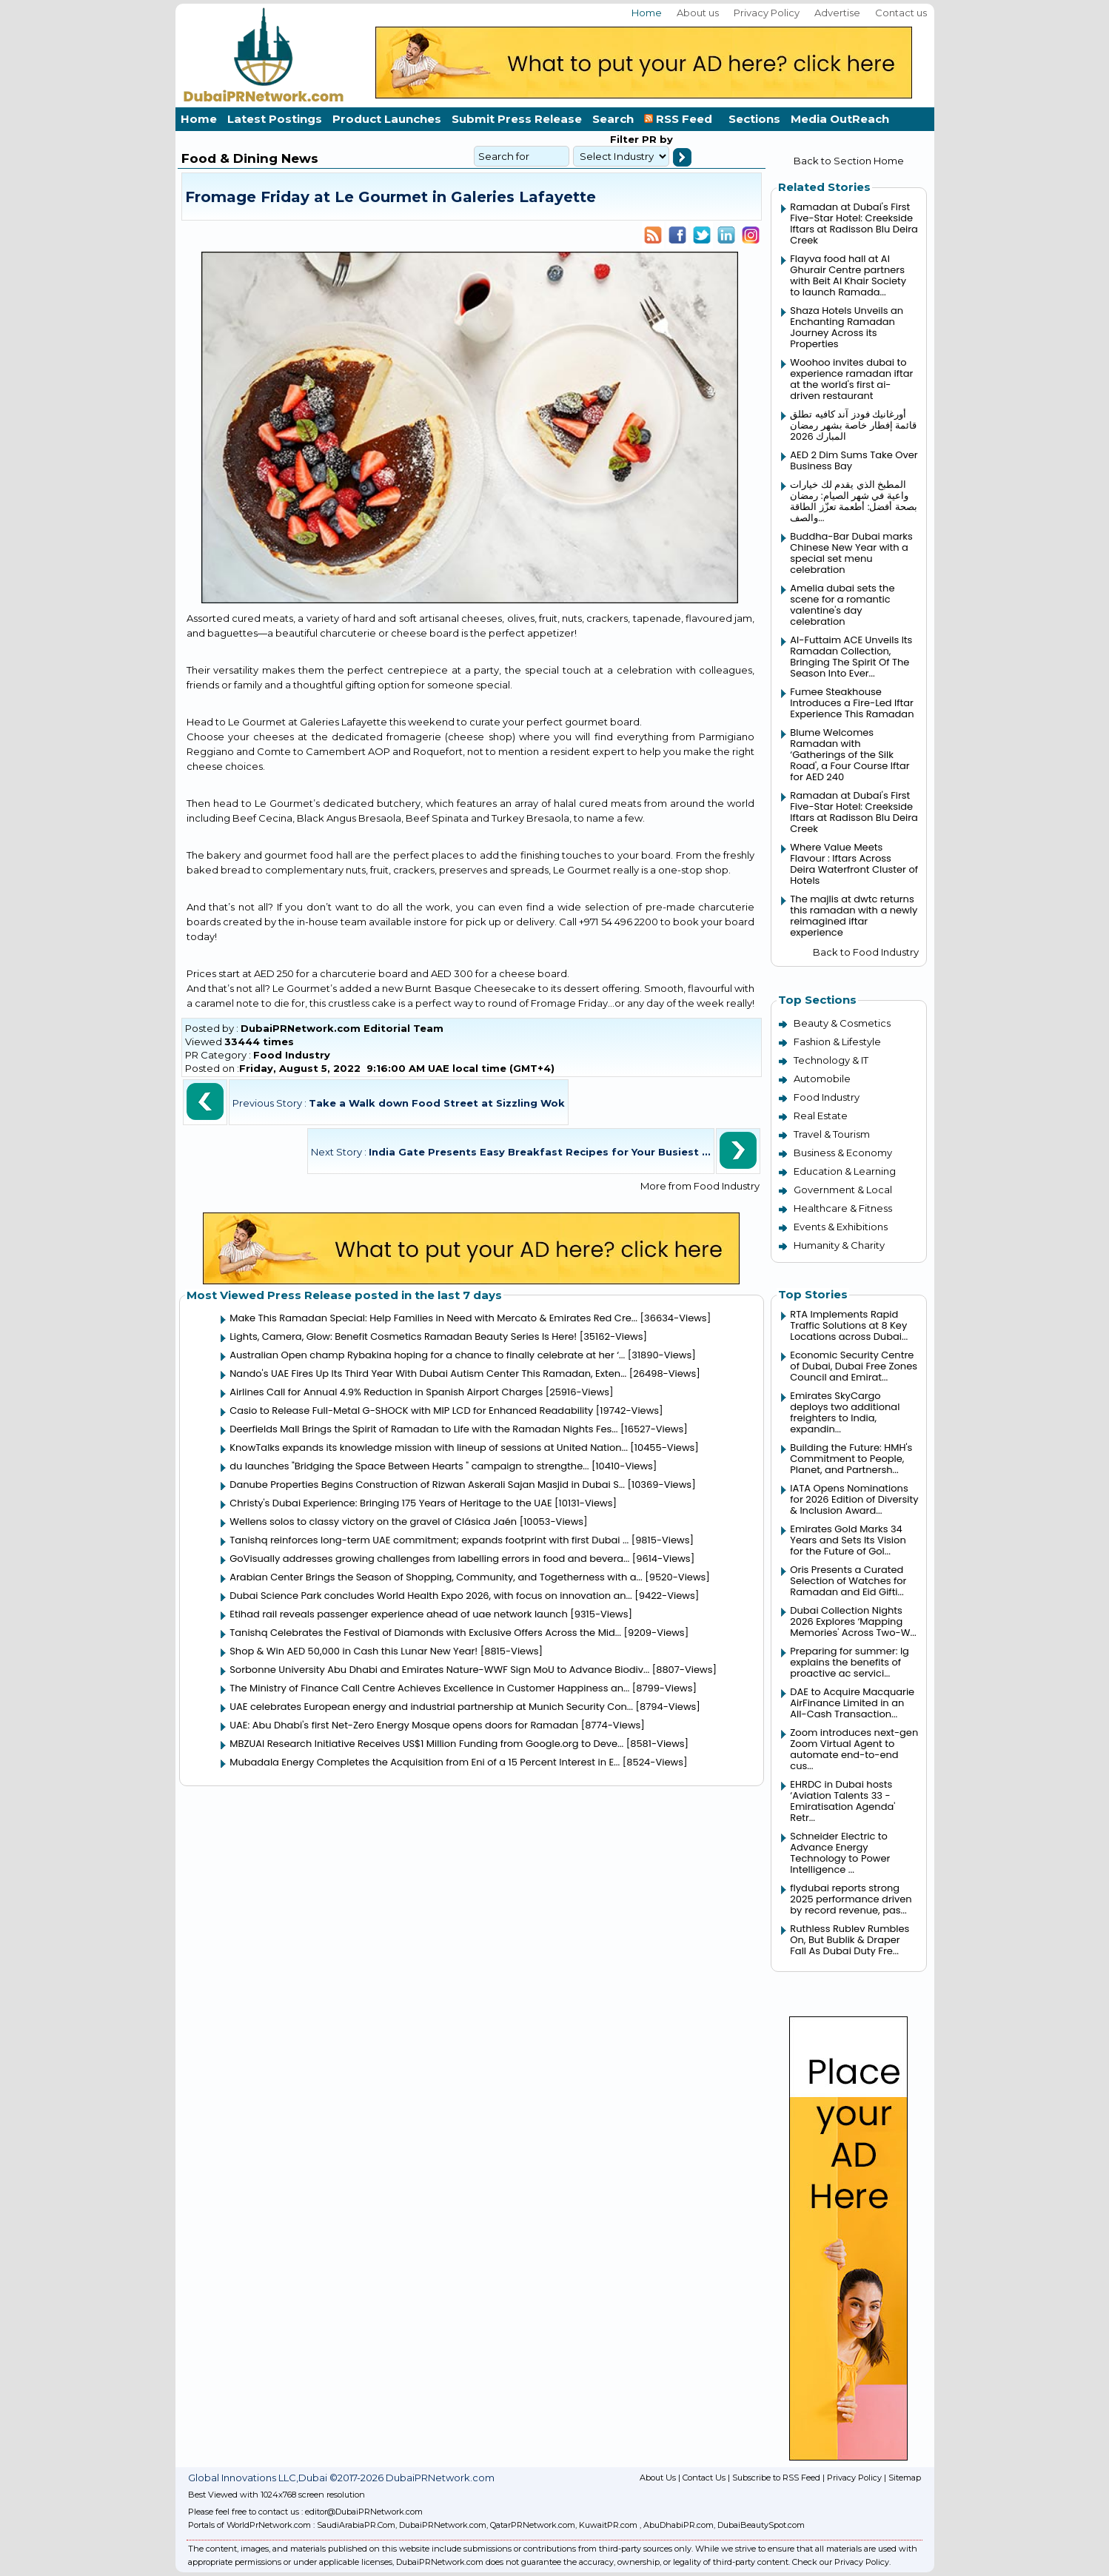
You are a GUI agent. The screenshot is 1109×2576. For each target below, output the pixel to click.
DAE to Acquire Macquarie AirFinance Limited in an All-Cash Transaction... (852, 1703)
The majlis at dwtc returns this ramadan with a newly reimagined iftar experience (853, 915)
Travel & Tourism (832, 1134)
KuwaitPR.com (608, 2525)
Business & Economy (843, 1152)
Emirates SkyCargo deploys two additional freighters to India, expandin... (844, 1412)
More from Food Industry (700, 1186)
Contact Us (704, 2477)
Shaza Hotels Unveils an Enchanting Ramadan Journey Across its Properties (846, 327)
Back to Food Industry (866, 952)
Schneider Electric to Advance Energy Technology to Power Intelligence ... (840, 1852)
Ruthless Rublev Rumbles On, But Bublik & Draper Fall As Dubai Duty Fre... (849, 1940)
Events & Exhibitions (841, 1226)
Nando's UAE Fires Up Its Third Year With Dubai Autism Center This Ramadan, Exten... (427, 1373)
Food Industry (291, 1055)
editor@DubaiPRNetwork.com (364, 2511)
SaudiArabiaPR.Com (356, 2525)
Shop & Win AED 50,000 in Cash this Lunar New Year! (353, 1651)
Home (646, 13)
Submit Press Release (517, 119)
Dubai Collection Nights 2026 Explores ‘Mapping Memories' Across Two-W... (853, 1621)
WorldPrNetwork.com (269, 2525)
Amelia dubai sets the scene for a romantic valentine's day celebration (842, 604)
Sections (754, 119)
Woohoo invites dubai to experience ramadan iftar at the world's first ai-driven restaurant (851, 379)
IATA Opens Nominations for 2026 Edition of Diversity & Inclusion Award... (854, 1499)
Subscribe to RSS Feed (776, 2477)
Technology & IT (831, 1060)
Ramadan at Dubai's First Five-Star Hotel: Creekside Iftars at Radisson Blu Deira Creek (854, 223)
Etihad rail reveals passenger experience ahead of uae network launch (398, 1614)
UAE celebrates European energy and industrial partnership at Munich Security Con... (431, 1707)
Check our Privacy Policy (840, 2562)
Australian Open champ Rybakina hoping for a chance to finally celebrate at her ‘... (427, 1355)
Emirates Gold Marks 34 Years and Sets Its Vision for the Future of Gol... (847, 1540)
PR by (656, 139)
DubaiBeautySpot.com (761, 2525)
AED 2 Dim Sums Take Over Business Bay (853, 460)
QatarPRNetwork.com (532, 2525)
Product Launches (386, 119)
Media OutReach (840, 119)
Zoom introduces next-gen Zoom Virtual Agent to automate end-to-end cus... (854, 1749)
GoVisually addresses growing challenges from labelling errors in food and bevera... (429, 1559)
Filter (624, 139)
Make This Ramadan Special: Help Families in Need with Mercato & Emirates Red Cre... (433, 1318)
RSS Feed (681, 119)
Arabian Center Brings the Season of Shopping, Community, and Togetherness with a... (435, 1577)
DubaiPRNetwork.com (442, 2525)
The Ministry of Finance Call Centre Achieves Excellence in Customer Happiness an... (429, 1688)
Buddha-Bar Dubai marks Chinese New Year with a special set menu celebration (851, 553)
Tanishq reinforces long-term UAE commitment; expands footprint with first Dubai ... (429, 1540)
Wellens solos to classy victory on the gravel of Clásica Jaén (373, 1522)
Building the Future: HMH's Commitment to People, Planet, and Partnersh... (851, 1458)
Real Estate (821, 1115)
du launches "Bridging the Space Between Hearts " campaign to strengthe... (409, 1466)
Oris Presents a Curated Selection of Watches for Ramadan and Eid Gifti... (848, 1581)
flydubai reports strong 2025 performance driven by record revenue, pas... (850, 1899)
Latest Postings (274, 119)
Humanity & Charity (839, 1245)
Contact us (901, 13)
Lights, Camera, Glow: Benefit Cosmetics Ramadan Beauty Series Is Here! (403, 1336)
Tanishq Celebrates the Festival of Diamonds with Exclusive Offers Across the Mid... (425, 1633)
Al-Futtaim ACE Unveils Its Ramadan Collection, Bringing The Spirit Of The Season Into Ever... (851, 656)
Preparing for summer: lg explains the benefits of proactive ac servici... (849, 1662)
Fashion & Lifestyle (837, 1041)
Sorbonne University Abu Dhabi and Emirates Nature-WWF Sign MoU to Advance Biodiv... (439, 1670)
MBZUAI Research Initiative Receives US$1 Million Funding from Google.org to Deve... (426, 1744)
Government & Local (843, 1189)
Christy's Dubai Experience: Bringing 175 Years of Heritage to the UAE (390, 1503)
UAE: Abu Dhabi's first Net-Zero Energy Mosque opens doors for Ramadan (403, 1725)
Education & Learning (845, 1171)
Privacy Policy (767, 13)
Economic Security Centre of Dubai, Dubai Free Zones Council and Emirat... (853, 1366)
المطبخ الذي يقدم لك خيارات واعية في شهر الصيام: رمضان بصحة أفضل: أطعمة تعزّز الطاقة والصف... (853, 501)
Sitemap (904, 2477)
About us (698, 13)
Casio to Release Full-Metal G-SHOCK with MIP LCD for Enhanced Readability (411, 1410)
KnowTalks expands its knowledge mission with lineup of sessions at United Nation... (428, 1447)
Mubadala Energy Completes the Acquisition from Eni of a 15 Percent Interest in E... (424, 1762)
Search (613, 119)
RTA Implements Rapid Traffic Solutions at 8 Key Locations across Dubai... (849, 1325)
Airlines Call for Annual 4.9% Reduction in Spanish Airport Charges (386, 1392)
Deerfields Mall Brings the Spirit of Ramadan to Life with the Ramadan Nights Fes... (423, 1429)
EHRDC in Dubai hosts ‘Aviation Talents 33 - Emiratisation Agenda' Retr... (842, 1801)
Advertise (837, 13)
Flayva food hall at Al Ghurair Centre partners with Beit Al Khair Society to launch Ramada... (848, 275)
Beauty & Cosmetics (842, 1023)
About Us (658, 2477)
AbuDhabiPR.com (678, 2525)
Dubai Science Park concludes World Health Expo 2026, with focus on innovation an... (430, 1596)
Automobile (822, 1078)
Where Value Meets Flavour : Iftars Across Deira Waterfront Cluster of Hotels (854, 864)
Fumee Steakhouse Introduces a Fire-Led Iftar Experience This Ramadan (852, 703)
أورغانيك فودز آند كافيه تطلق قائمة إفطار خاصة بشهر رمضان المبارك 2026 (853, 425)
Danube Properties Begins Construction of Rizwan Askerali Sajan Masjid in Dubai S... (427, 1484)
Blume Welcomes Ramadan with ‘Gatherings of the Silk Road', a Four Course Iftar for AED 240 (849, 754)
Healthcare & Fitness (843, 1208)
